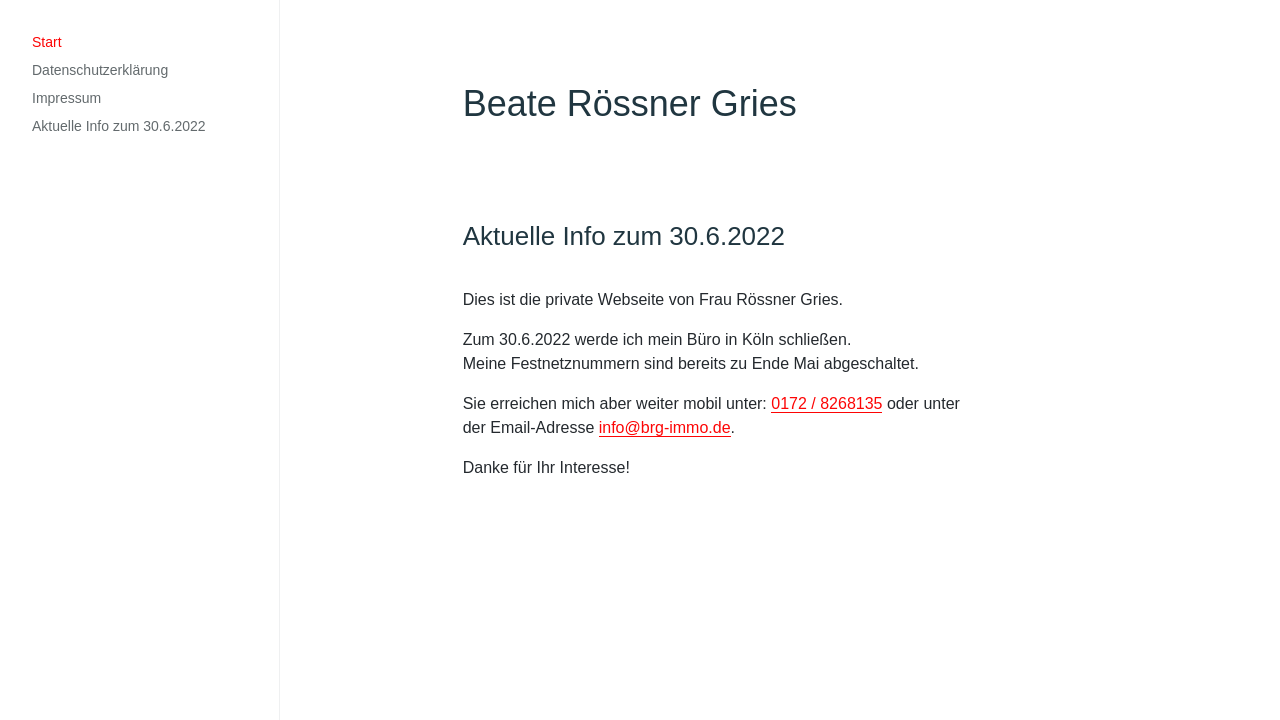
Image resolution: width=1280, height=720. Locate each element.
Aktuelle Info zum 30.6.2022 (119, 126)
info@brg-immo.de (665, 427)
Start (47, 42)
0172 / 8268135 (826, 403)
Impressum (66, 98)
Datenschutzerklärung (100, 70)
